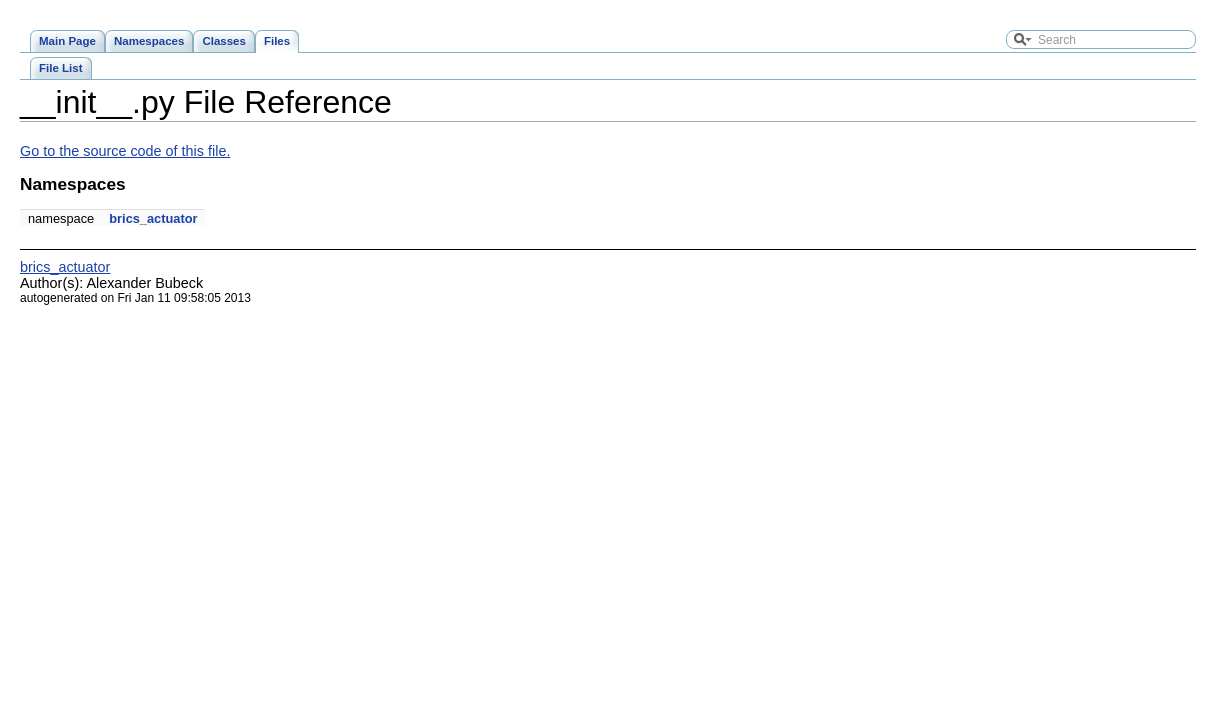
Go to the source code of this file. (125, 151)
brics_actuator (153, 218)
